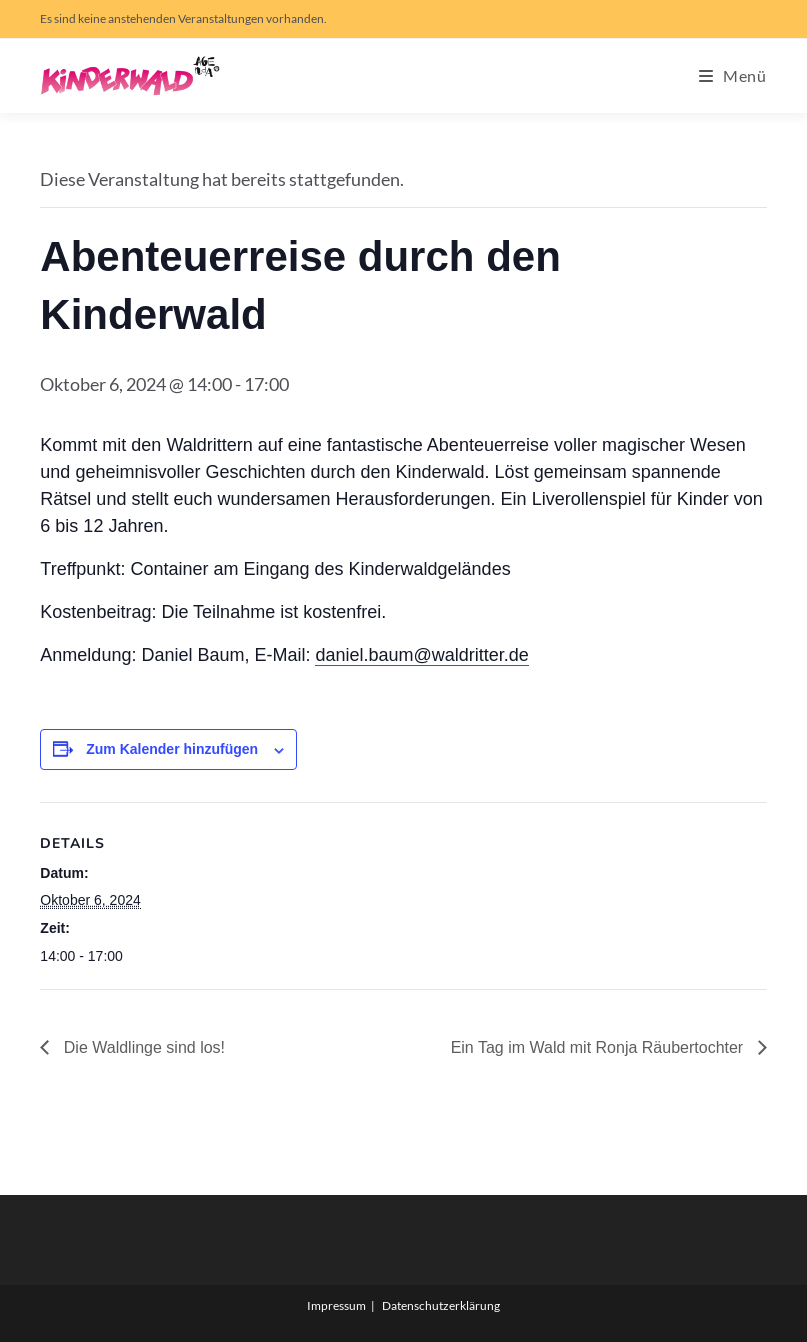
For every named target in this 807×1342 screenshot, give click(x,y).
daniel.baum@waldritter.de (421, 655)
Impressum (336, 1305)
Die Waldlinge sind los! (142, 1047)
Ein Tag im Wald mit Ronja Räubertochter (599, 1047)
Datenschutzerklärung (441, 1305)
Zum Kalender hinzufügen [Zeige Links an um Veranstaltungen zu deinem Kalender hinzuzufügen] (172, 749)
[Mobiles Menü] (733, 75)
